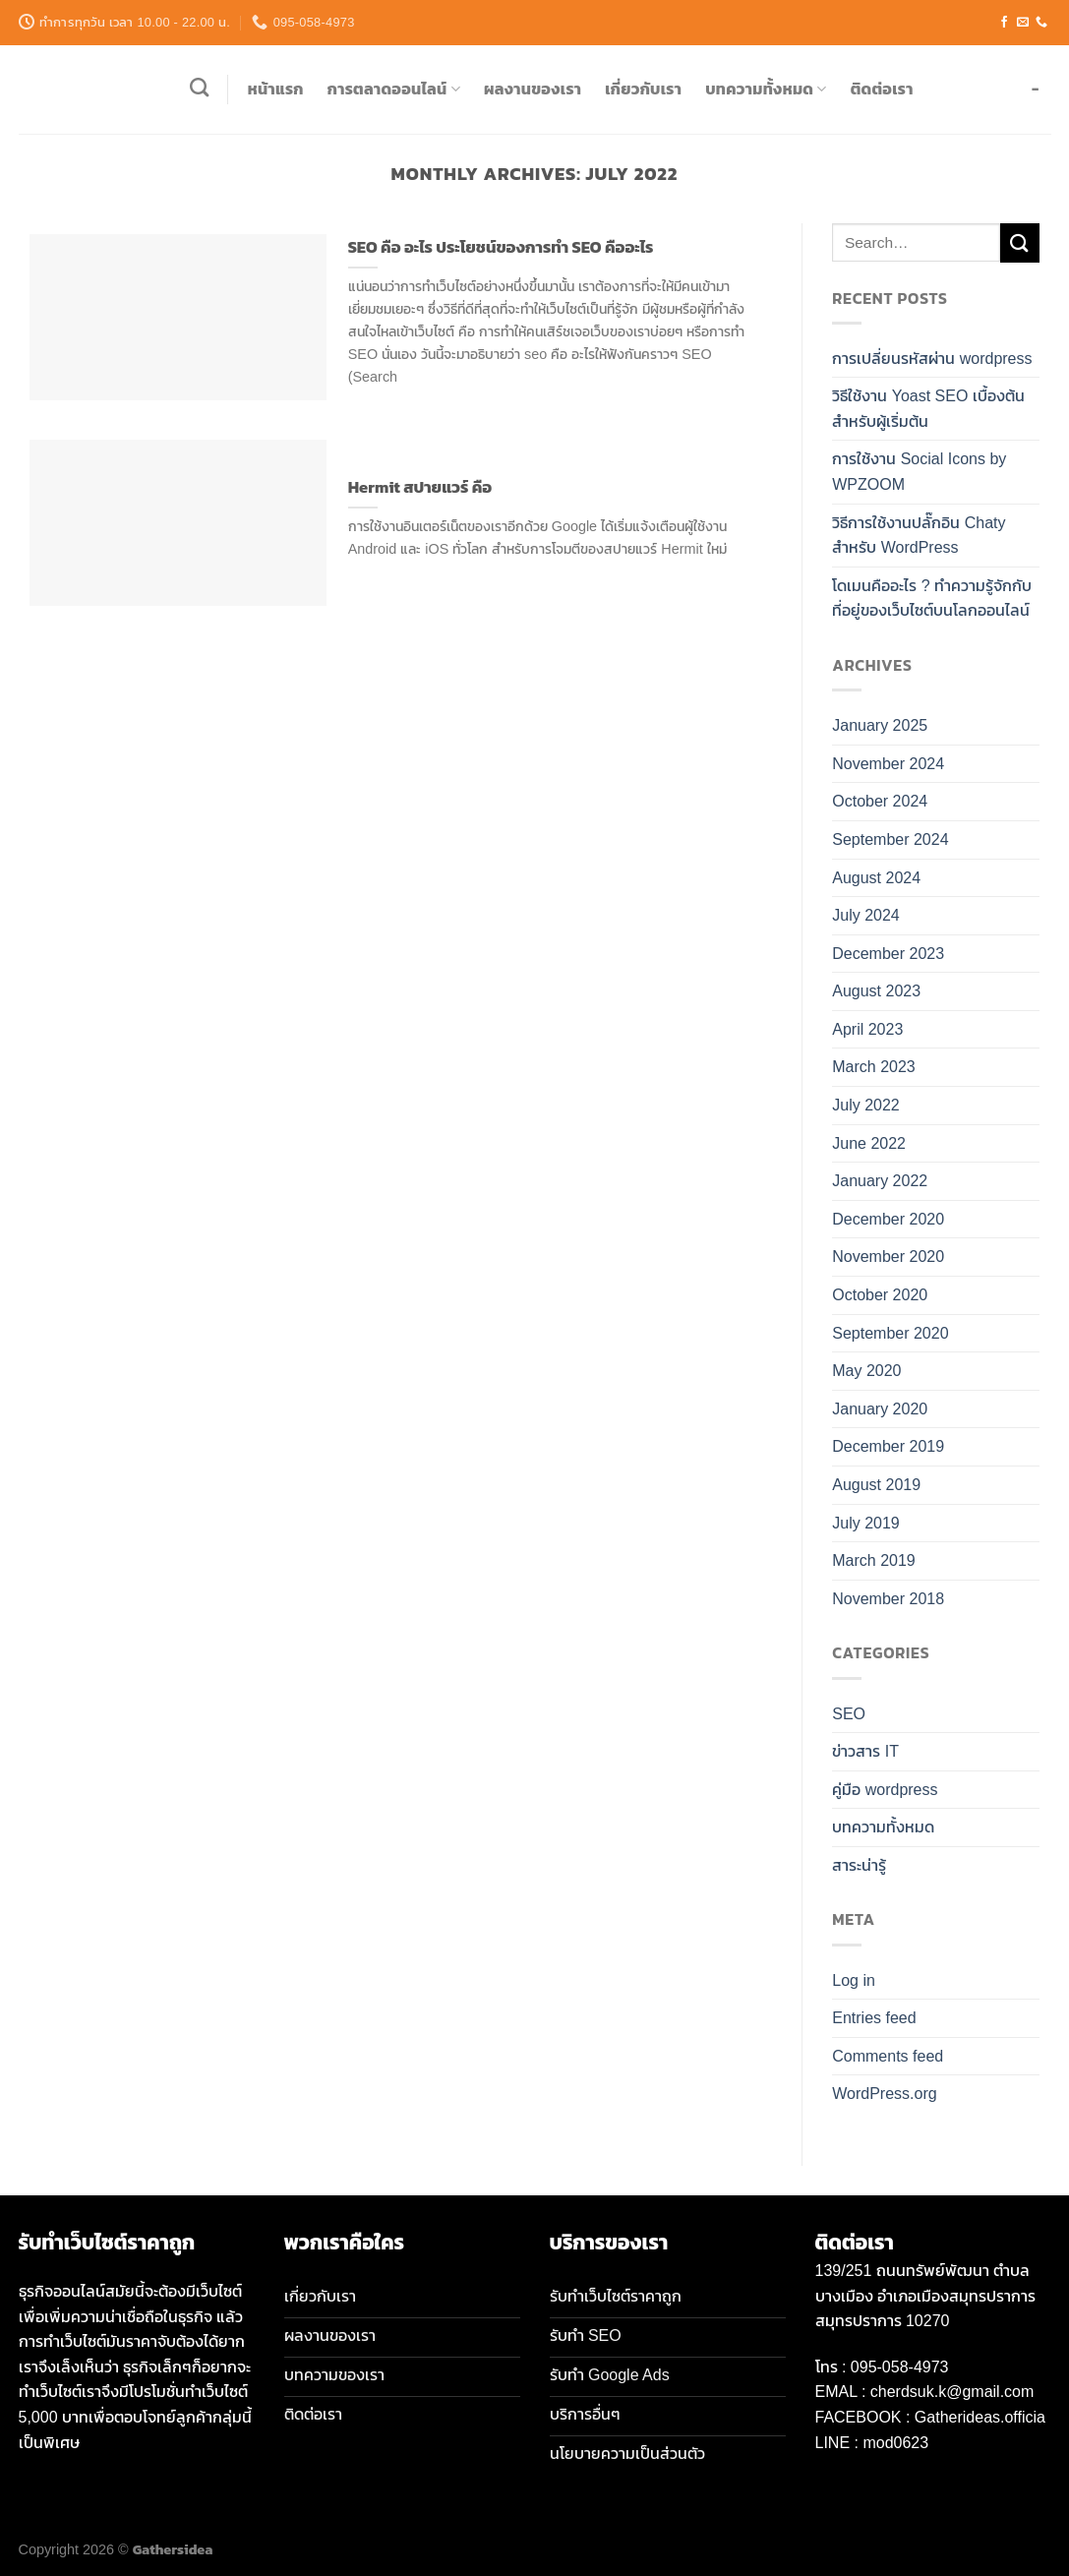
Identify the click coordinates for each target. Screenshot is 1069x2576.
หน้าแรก (276, 88)
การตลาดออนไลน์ (393, 88)
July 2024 (866, 915)
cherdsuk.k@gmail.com (952, 2391)
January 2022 (879, 1180)
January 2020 (879, 1409)
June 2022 (869, 1143)
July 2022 (866, 1105)
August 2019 (876, 1484)
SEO (848, 1714)
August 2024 (876, 877)
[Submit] (1019, 242)
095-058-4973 (900, 2367)
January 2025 (879, 725)
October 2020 (879, 1295)
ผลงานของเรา (532, 88)
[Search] (199, 87)
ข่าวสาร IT (865, 1751)
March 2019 (874, 1560)
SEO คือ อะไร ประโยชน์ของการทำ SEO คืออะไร (501, 248)
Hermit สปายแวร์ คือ (420, 488)
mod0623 (895, 2442)
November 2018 (888, 1598)
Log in (853, 1980)
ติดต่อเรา (882, 88)
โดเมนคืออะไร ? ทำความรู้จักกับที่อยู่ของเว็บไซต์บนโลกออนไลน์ (932, 598)
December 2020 (888, 1219)
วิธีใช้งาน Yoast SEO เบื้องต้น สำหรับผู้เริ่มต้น (928, 409)
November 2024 (888, 763)
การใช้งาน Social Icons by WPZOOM (919, 471)
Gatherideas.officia (980, 2417)
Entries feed (874, 2017)
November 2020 (888, 1256)
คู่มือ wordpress (884, 1789)
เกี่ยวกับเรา (643, 88)
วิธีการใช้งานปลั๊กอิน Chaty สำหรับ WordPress (918, 535)
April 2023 (867, 1029)
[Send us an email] (1023, 23)
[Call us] (1041, 23)
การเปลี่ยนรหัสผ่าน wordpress (932, 358)
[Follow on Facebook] (1004, 23)
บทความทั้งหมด (766, 88)
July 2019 (866, 1523)
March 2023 (874, 1066)
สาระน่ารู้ (859, 1865)
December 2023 (888, 953)
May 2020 (866, 1370)
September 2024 (890, 839)
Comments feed (887, 2056)
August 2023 (876, 991)
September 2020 (890, 1333)
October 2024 (879, 801)
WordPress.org (884, 2093)
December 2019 (888, 1446)
